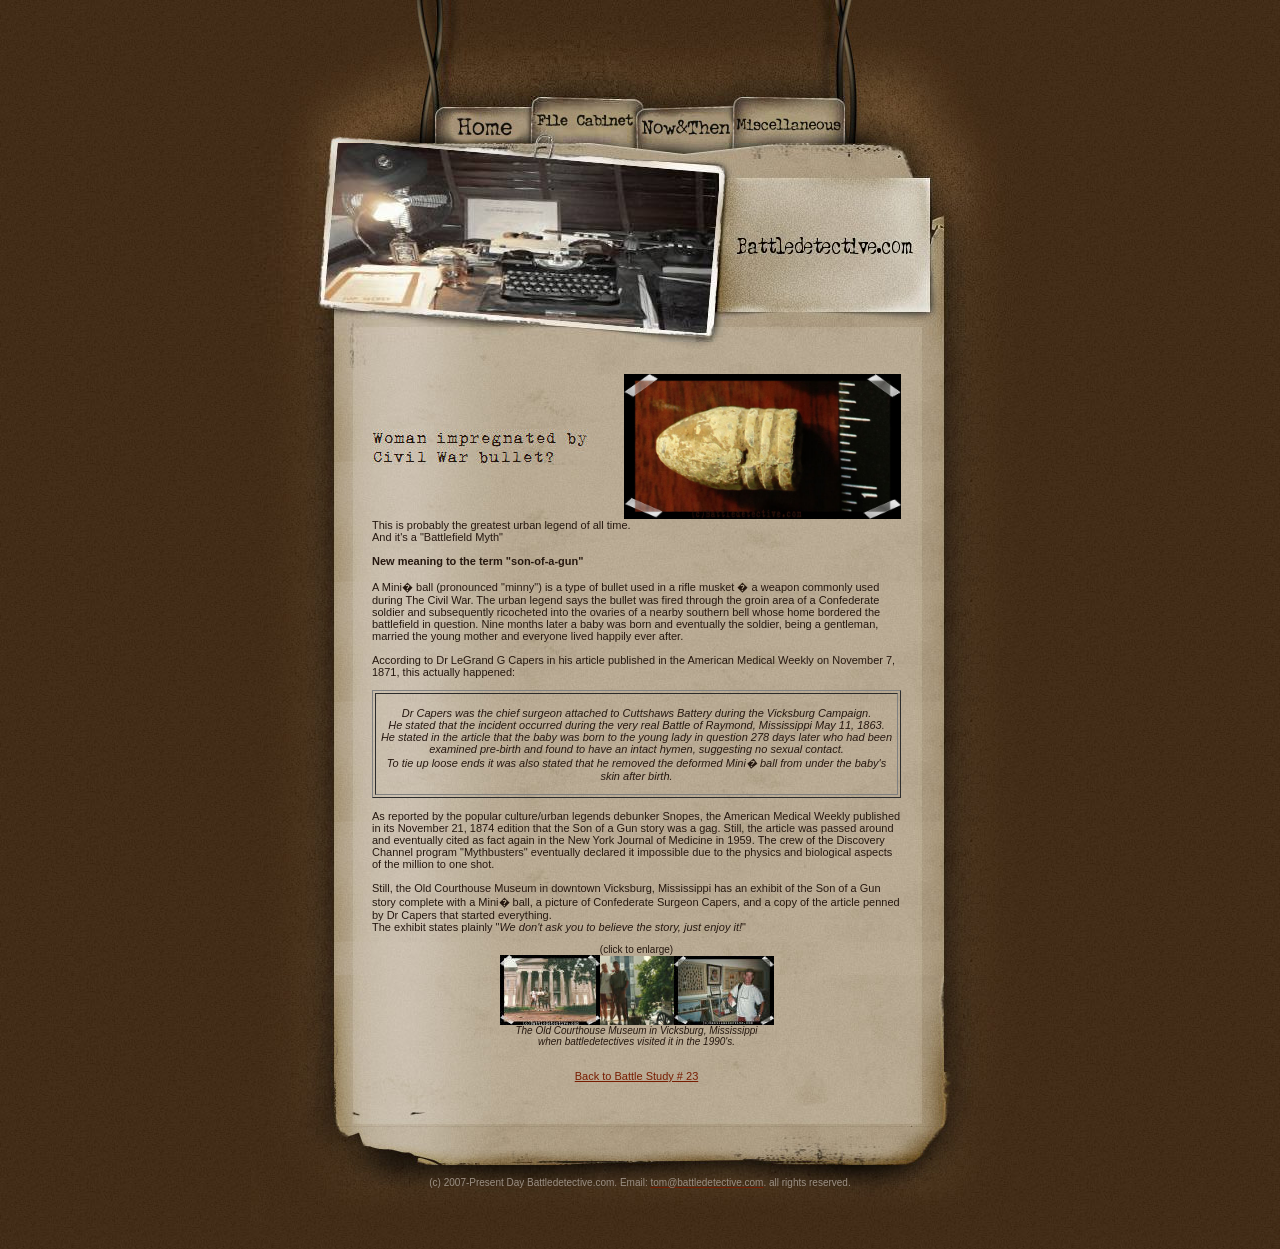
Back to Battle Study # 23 (637, 1076)
